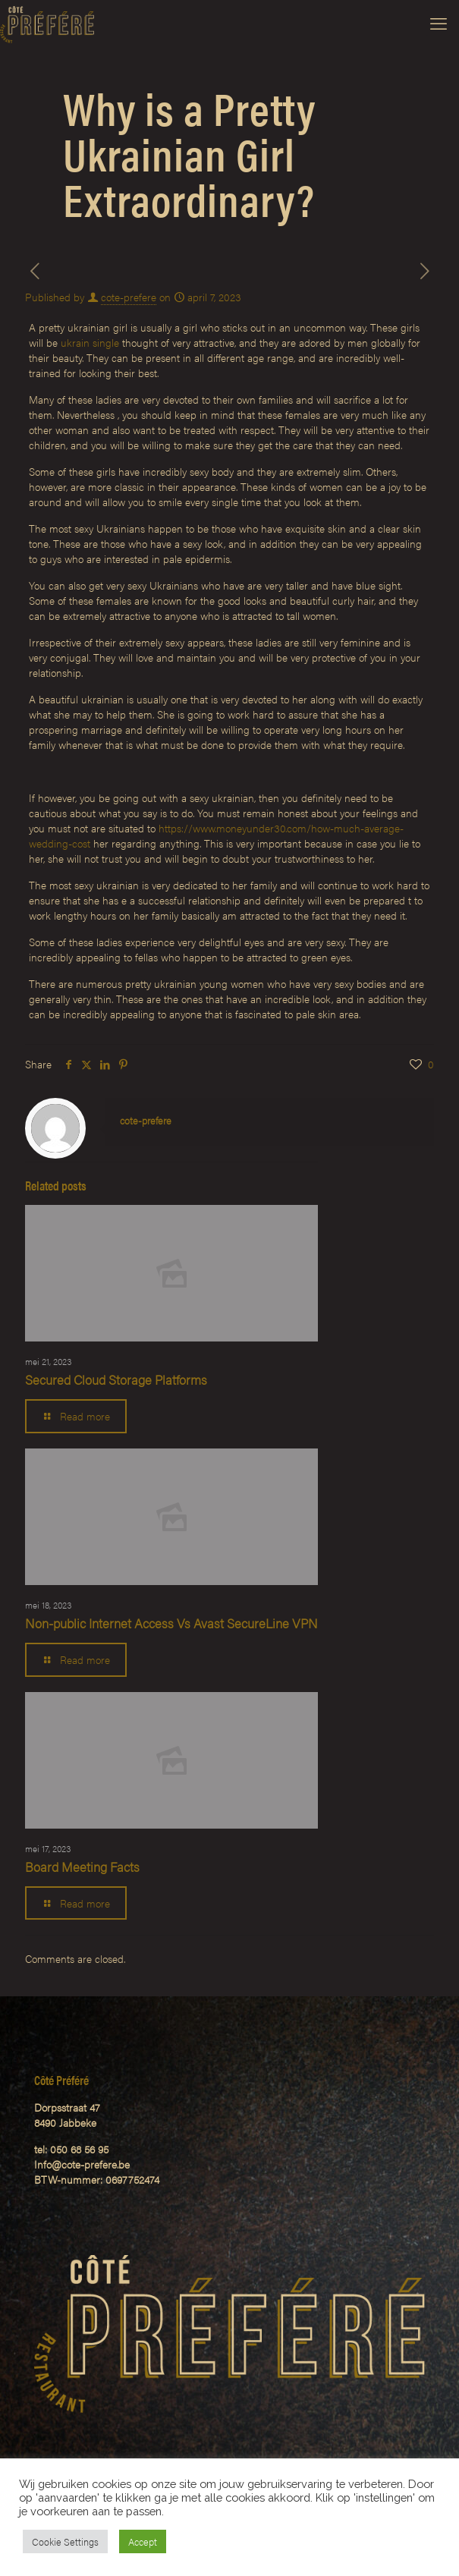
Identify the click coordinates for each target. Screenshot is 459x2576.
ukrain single (90, 342)
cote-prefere (128, 296)
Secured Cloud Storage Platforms (116, 1379)
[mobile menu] (438, 23)
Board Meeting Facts (82, 1866)
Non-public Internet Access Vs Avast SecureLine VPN (171, 1623)
